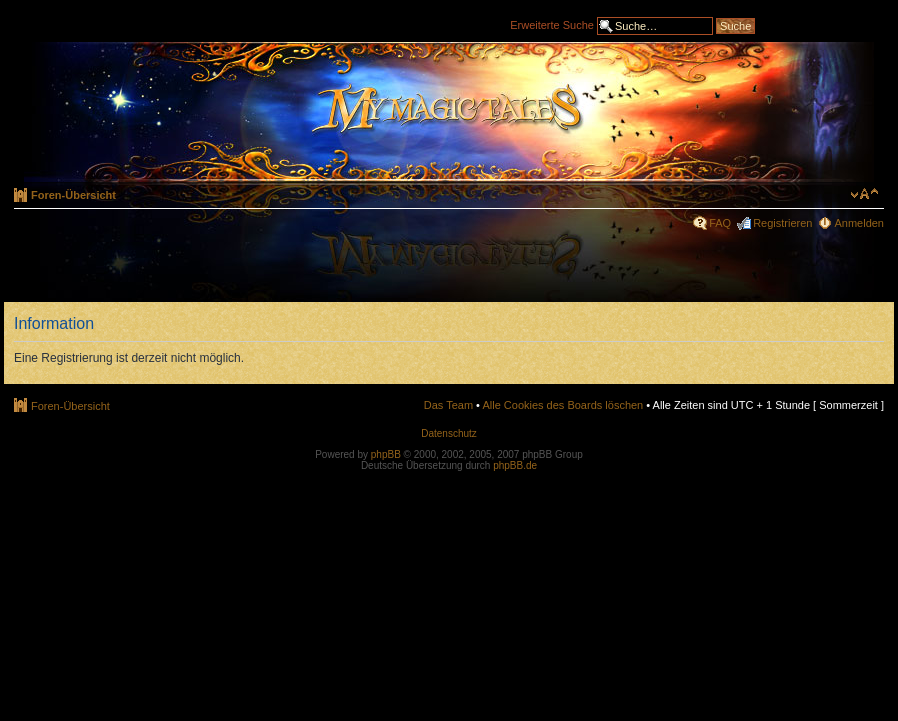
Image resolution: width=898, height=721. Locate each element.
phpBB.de (515, 465)
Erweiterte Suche (552, 24)
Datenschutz (449, 433)
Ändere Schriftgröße (864, 194)
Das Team (448, 405)
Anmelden (859, 223)
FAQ (720, 223)
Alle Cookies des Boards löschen (562, 405)
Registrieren (782, 223)
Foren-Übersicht (73, 195)
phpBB (386, 454)
